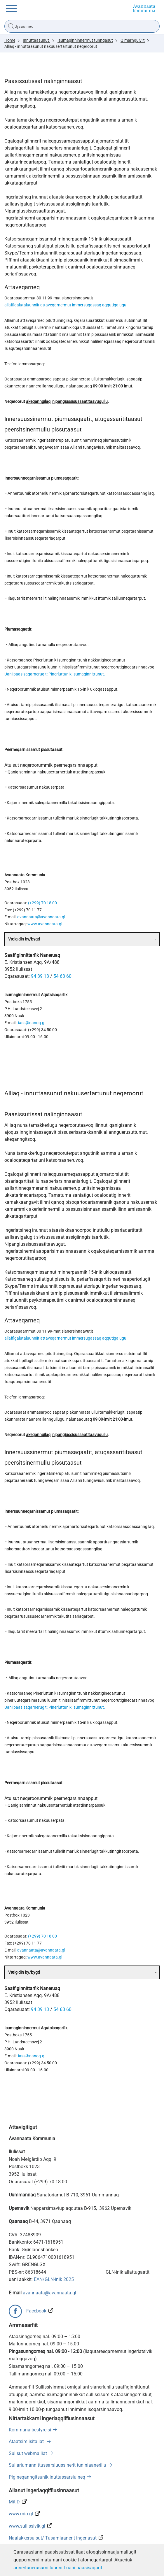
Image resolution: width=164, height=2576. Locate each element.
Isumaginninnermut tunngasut (85, 40)
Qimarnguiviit (133, 40)
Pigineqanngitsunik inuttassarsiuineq (47, 2477)
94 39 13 (40, 976)
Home (9, 40)
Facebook (36, 2311)
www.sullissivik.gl (27, 2526)
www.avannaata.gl (44, 924)
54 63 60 (62, 976)
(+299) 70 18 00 (42, 903)
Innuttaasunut (36, 40)
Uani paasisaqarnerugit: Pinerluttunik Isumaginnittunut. (54, 674)
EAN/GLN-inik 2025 (54, 2279)
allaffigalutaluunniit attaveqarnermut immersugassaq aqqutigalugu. (66, 305)
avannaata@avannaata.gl (41, 917)
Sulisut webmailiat (28, 2453)
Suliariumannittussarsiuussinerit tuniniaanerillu (57, 2465)
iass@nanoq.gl (31, 1022)
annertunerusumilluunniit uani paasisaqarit (57, 2567)
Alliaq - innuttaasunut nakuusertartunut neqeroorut (50, 46)
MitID (14, 2502)
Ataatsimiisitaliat (27, 2441)
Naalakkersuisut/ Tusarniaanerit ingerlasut (53, 2538)
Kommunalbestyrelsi (30, 2430)
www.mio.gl (21, 2514)
